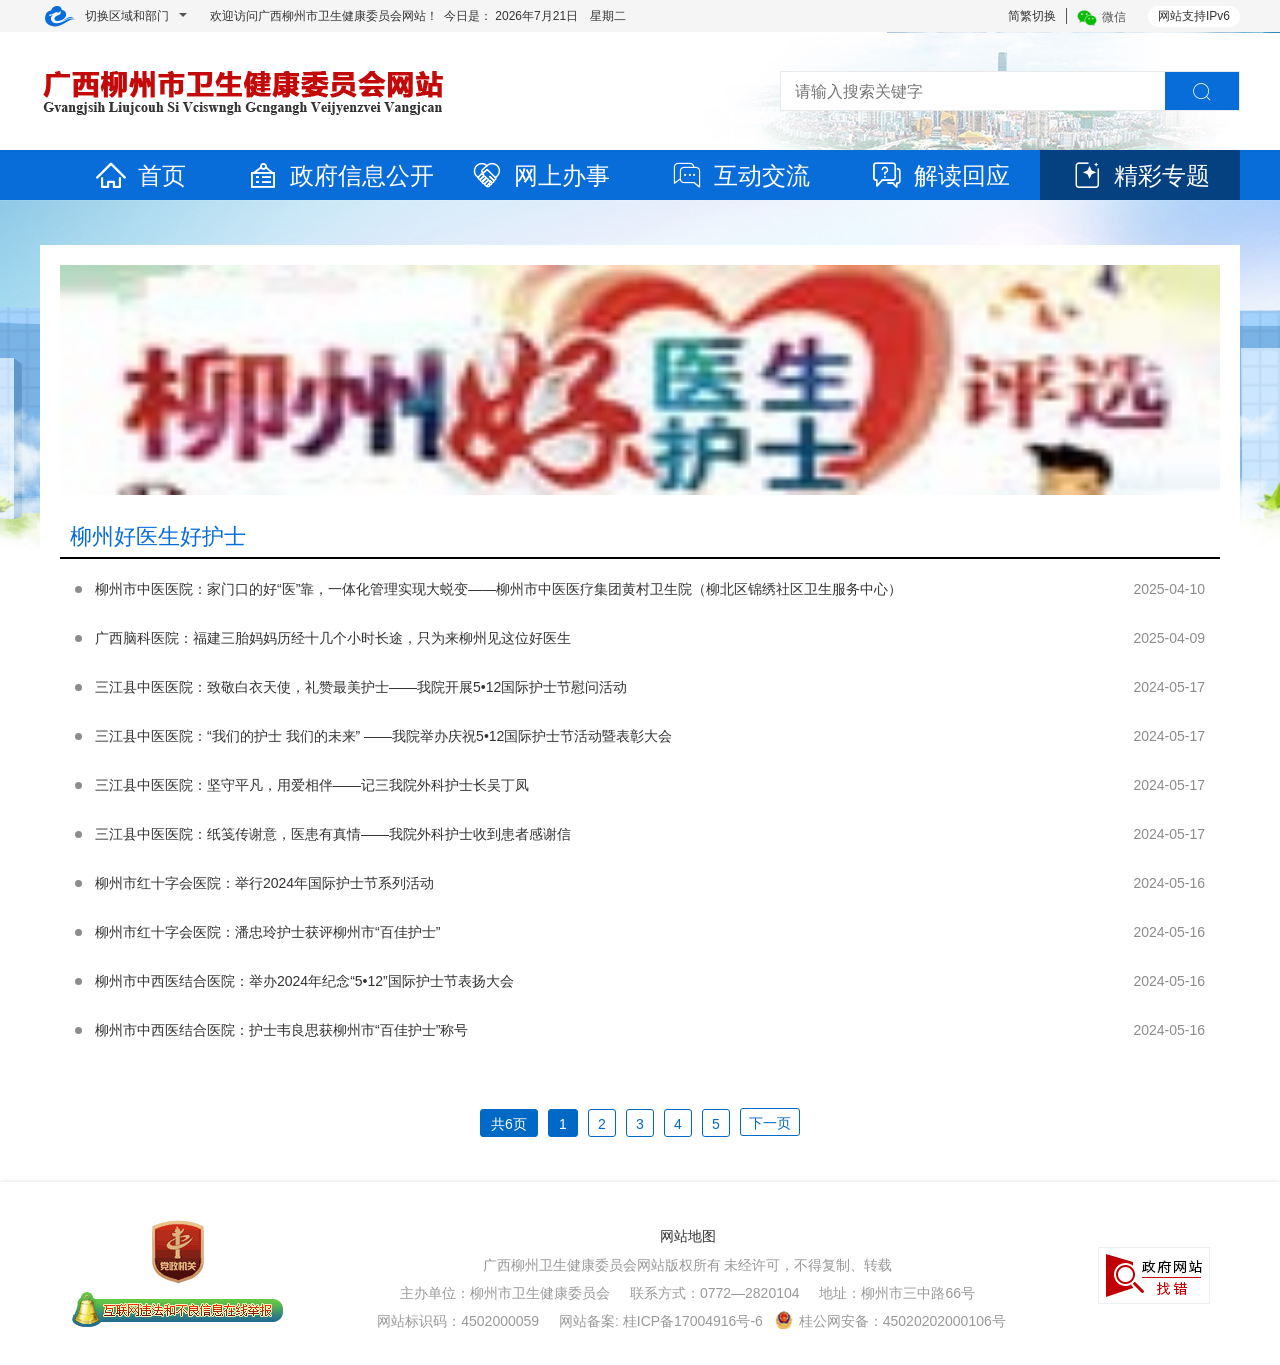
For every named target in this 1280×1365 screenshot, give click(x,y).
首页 (140, 175)
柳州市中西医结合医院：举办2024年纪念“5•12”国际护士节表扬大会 (304, 981)
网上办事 (540, 175)
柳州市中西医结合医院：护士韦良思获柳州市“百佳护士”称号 (281, 1030)
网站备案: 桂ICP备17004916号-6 (661, 1321)
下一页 (770, 1123)
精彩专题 (1140, 175)
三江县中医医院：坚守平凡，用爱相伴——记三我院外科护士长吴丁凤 (312, 785)
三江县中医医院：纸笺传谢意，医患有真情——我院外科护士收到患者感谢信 (333, 834)
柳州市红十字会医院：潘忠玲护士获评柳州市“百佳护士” (267, 932)
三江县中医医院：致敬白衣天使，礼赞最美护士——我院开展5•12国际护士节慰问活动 (361, 687)
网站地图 (688, 1236)
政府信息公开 (340, 175)
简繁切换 (1032, 16)
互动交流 (740, 175)
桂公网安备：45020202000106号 (890, 1321)
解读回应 (940, 175)
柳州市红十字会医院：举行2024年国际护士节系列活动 (264, 883)
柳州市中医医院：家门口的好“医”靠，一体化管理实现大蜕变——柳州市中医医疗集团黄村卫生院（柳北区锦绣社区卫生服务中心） (498, 589)
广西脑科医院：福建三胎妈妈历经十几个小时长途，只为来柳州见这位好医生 (333, 638)
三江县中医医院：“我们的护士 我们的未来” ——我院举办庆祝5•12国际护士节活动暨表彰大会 (383, 736)
